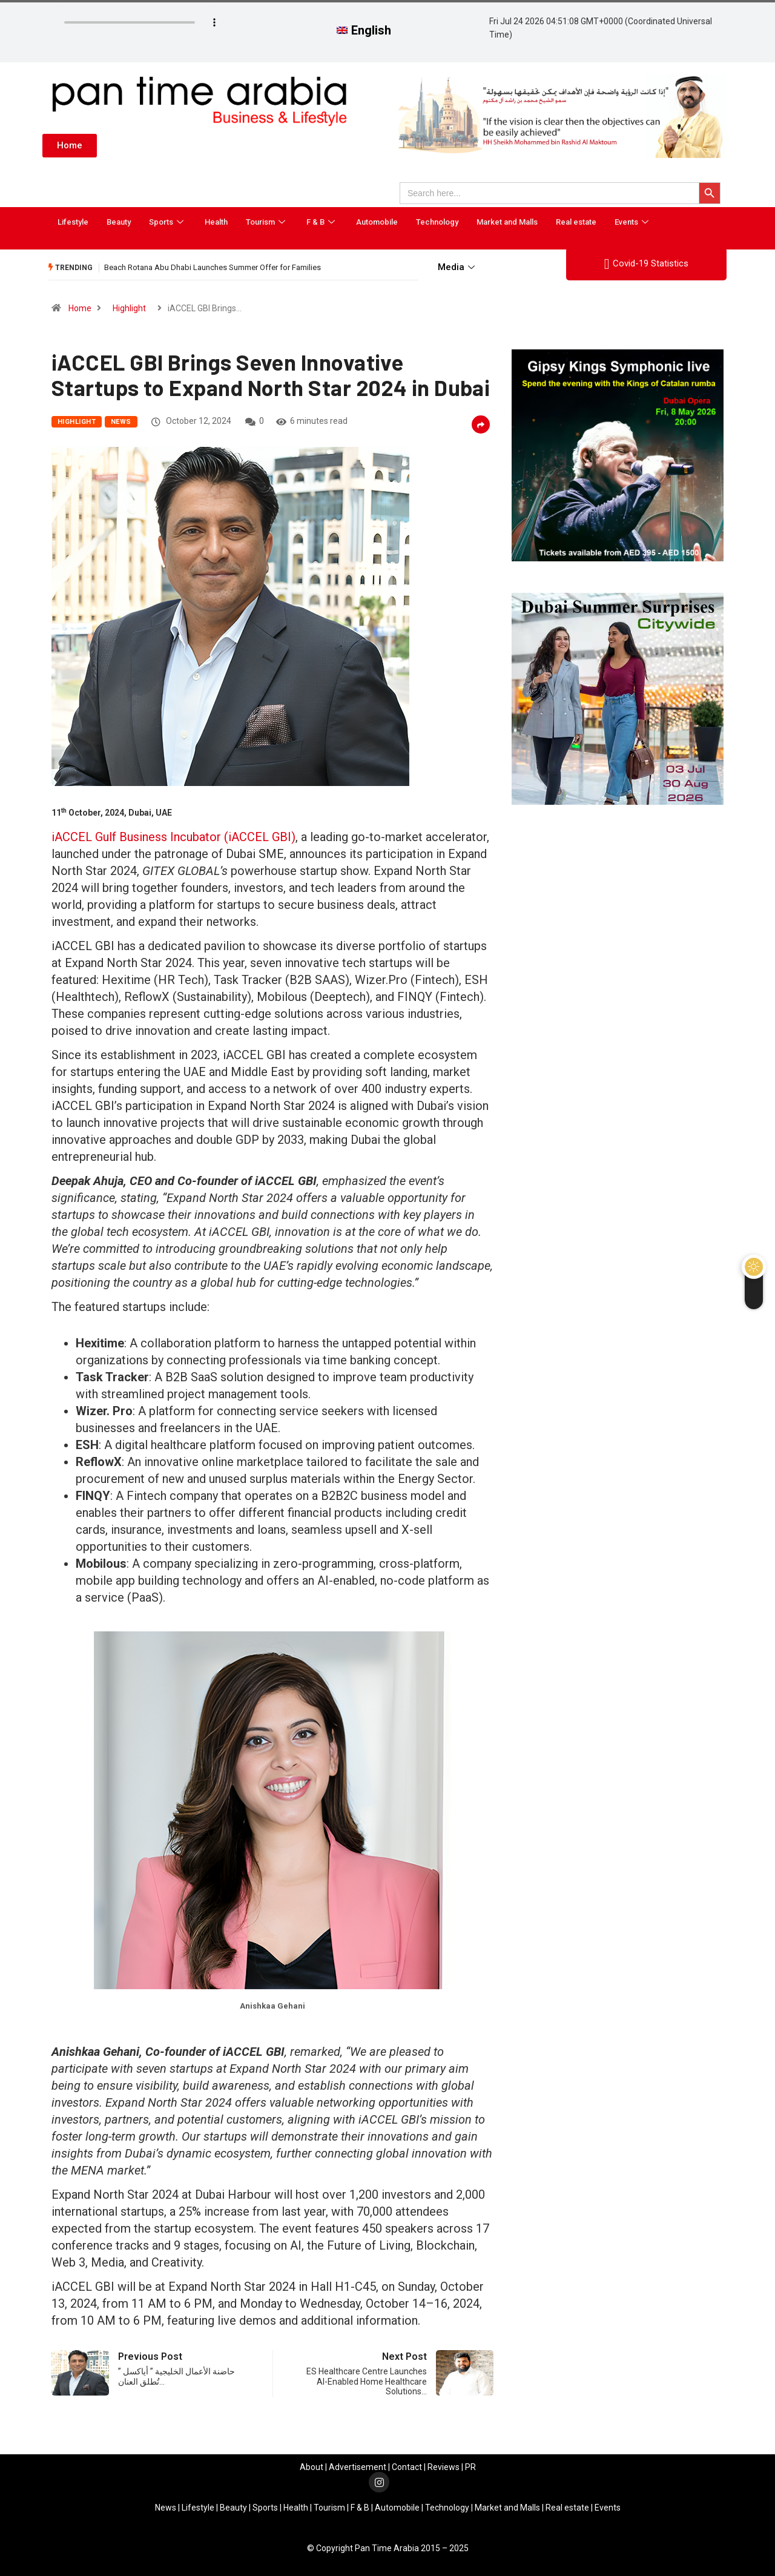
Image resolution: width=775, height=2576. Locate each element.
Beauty (119, 221)
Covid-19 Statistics (646, 264)
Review (441, 2467)
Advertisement (357, 2467)
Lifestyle (73, 221)
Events (633, 221)
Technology (437, 221)
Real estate (576, 221)
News (121, 422)
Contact (407, 2467)
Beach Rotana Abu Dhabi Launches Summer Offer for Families (212, 267)
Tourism (267, 221)
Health (216, 221)
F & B (322, 221)
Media (458, 267)
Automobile (377, 221)
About (311, 2467)
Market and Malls (507, 221)
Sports (167, 221)
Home (79, 308)
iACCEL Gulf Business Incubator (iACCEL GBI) (173, 837)
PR (470, 2467)
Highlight (129, 308)
